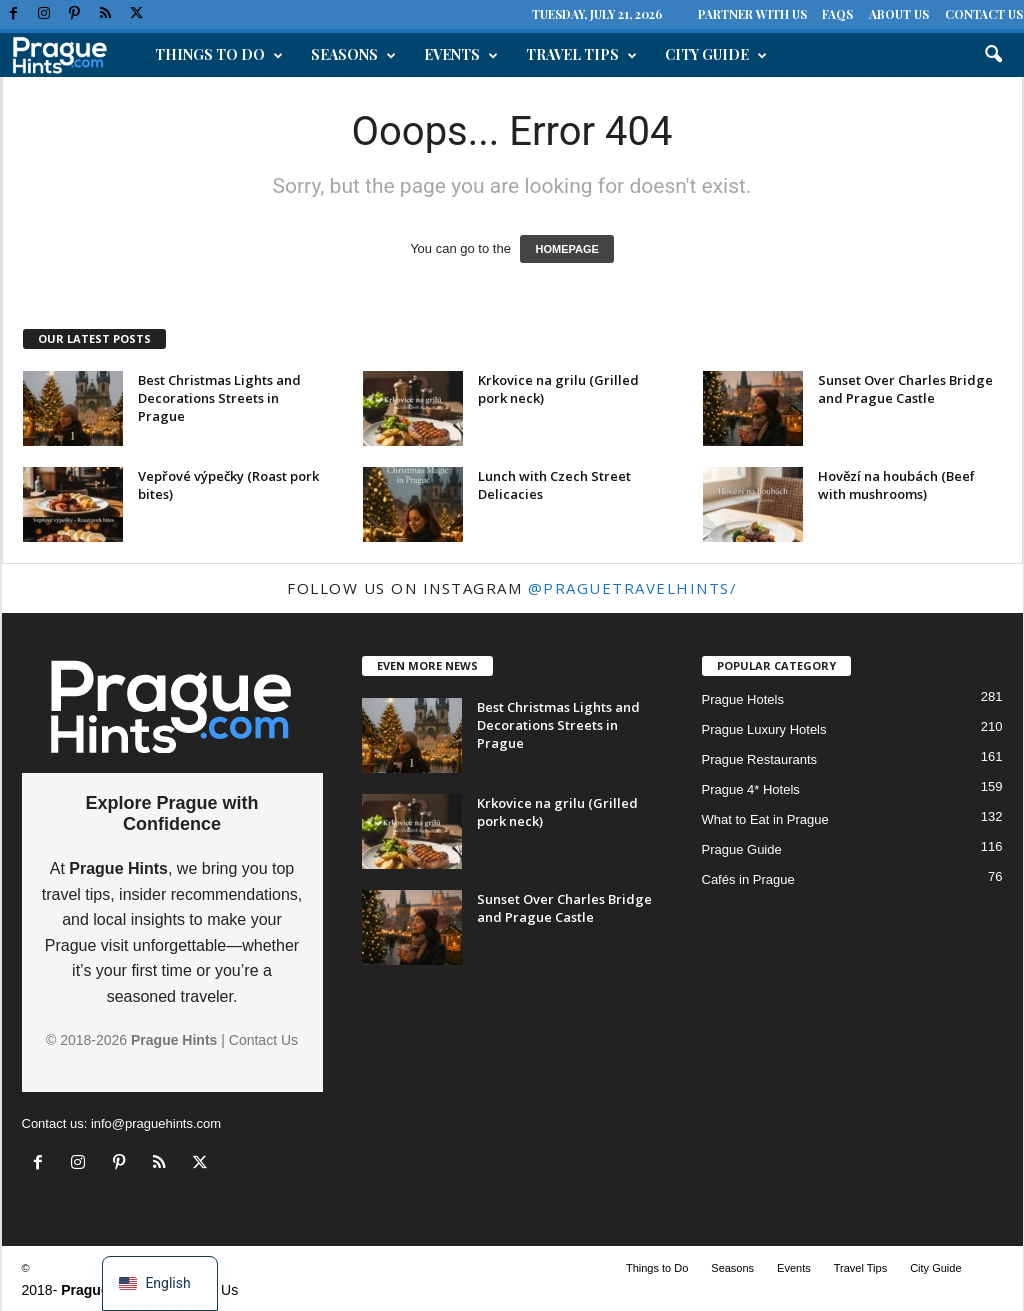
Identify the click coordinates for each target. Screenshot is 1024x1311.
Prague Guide (742, 849)
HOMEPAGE (566, 249)
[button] (993, 55)
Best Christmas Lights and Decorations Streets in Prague (219, 398)
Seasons (353, 55)
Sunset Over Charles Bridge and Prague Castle (905, 389)
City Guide (716, 55)
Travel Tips (581, 55)
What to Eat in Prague (765, 819)
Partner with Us (752, 14)
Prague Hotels (743, 699)
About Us (899, 14)
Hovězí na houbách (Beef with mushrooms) (896, 485)
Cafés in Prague (748, 879)
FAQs (837, 14)
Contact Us (984, 14)
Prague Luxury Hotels (764, 729)
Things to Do (219, 55)
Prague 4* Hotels (751, 789)
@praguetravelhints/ (633, 588)
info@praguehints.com (156, 1123)
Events (461, 55)
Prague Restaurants (760, 759)
